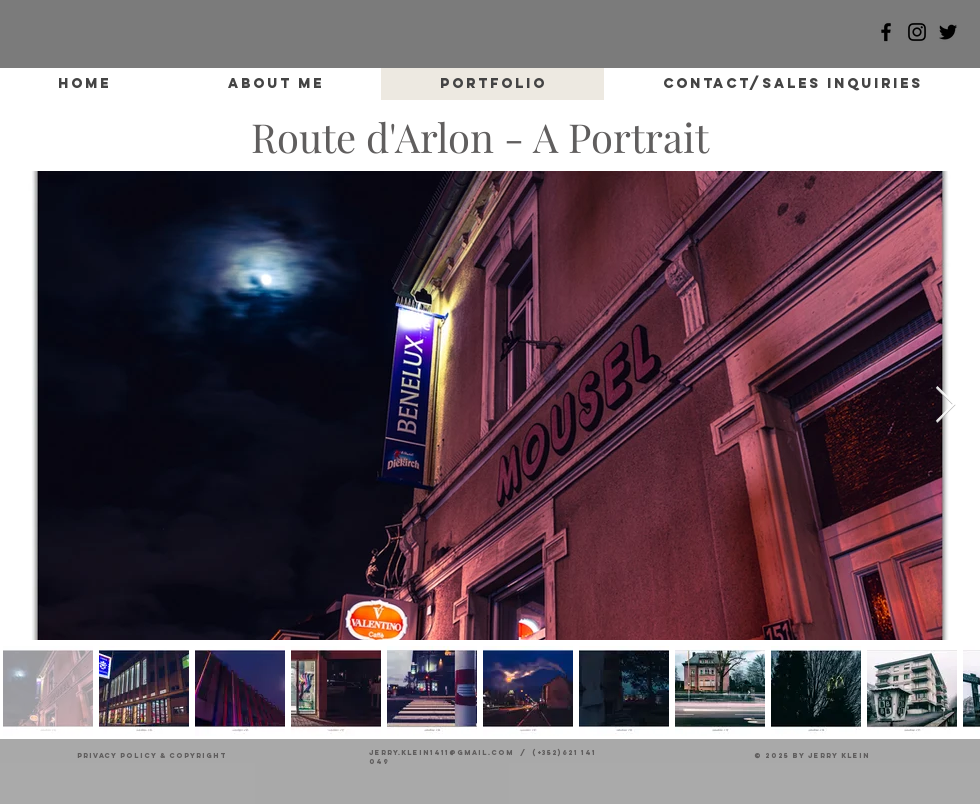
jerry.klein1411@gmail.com (441, 752)
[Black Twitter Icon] (948, 32)
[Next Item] (945, 405)
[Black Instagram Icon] (917, 32)
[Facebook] (886, 32)
